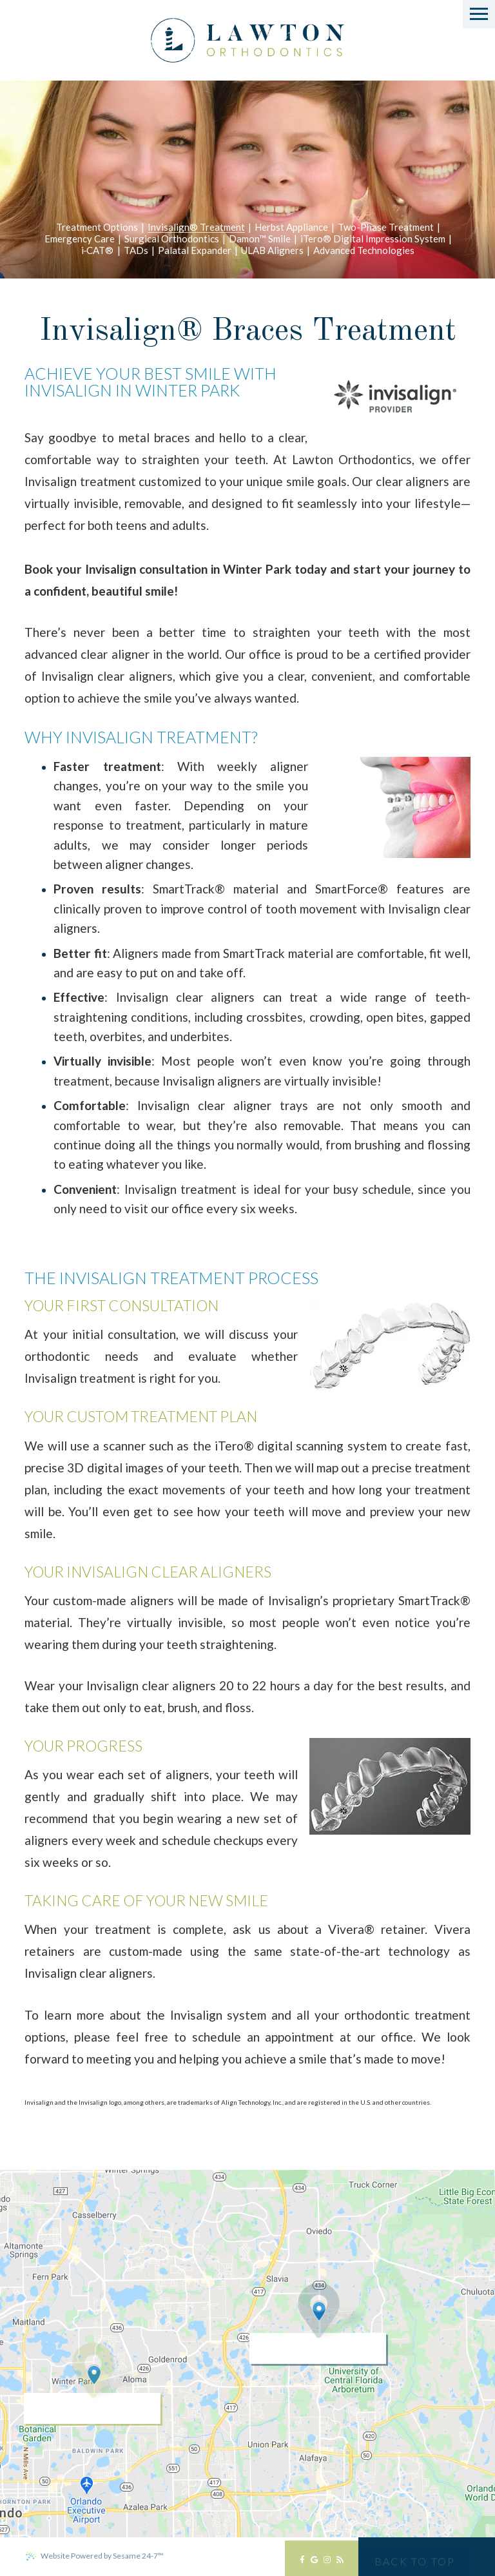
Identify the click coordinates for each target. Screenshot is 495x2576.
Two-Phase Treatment (386, 227)
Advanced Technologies (363, 251)
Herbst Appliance (291, 227)
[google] (314, 2563)
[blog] (340, 2563)
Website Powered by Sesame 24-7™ (94, 2556)
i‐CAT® (97, 251)
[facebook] (302, 2563)
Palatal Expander (194, 251)
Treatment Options (97, 227)
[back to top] (415, 2556)
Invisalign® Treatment (196, 227)
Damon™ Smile (260, 239)
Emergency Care (79, 239)
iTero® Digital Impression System (372, 239)
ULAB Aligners (272, 251)
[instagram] (327, 2563)
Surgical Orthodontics (171, 239)
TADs (136, 251)
